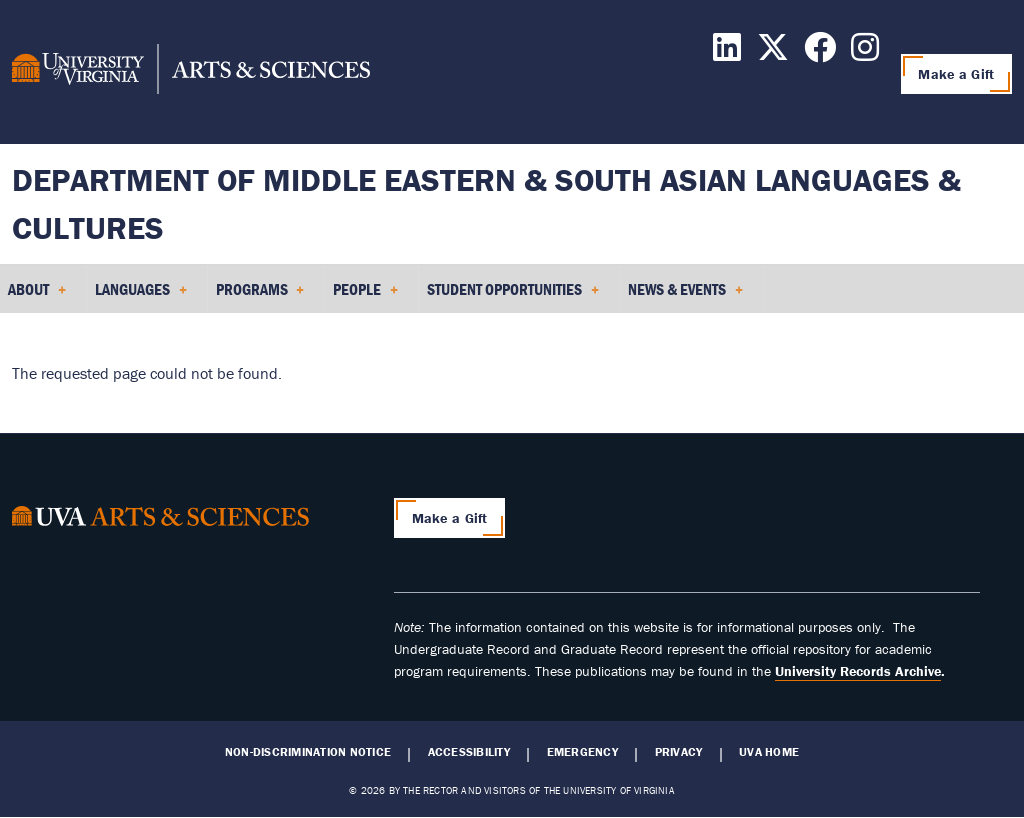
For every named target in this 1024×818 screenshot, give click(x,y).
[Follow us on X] (773, 53)
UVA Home (769, 752)
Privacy (679, 752)
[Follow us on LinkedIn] (727, 53)
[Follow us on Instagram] (865, 53)
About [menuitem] (37, 296)
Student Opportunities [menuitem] (513, 296)
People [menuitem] (365, 296)
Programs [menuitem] (260, 296)
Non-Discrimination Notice (308, 752)
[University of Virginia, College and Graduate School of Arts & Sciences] (191, 72)
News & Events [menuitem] (685, 296)
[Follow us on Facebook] (820, 53)
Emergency (582, 752)
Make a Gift (956, 74)
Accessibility (469, 752)
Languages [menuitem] (141, 296)
